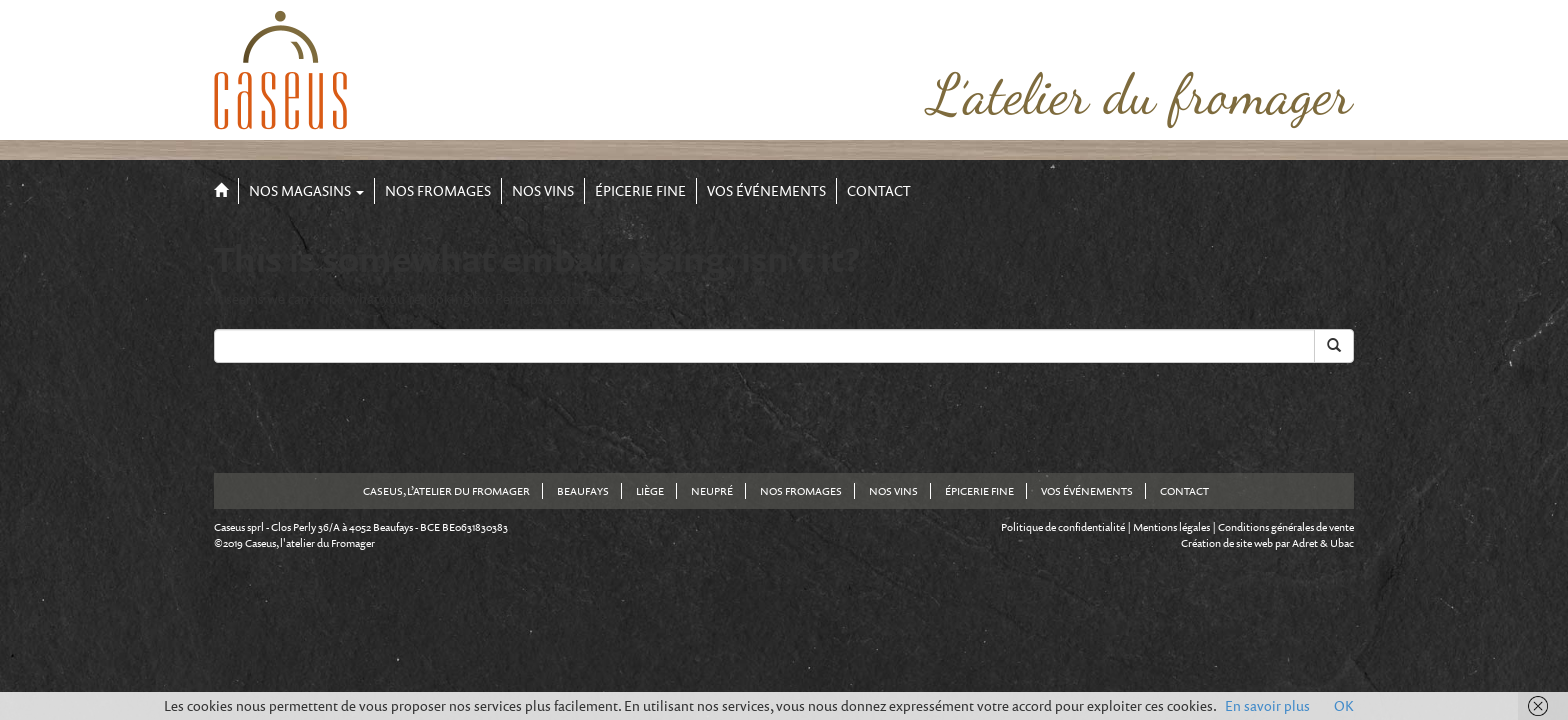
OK (1344, 705)
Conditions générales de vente (1286, 527)
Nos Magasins (306, 190)
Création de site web (1227, 543)
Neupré (712, 491)
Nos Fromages (438, 190)
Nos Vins (543, 190)
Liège (650, 491)
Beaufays (583, 491)
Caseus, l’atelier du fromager (446, 491)
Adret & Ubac (1323, 543)
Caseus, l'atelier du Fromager (310, 543)
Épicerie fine (640, 190)
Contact (879, 190)
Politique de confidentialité (1063, 527)
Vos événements (766, 190)
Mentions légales (1171, 527)
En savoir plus (1267, 705)
